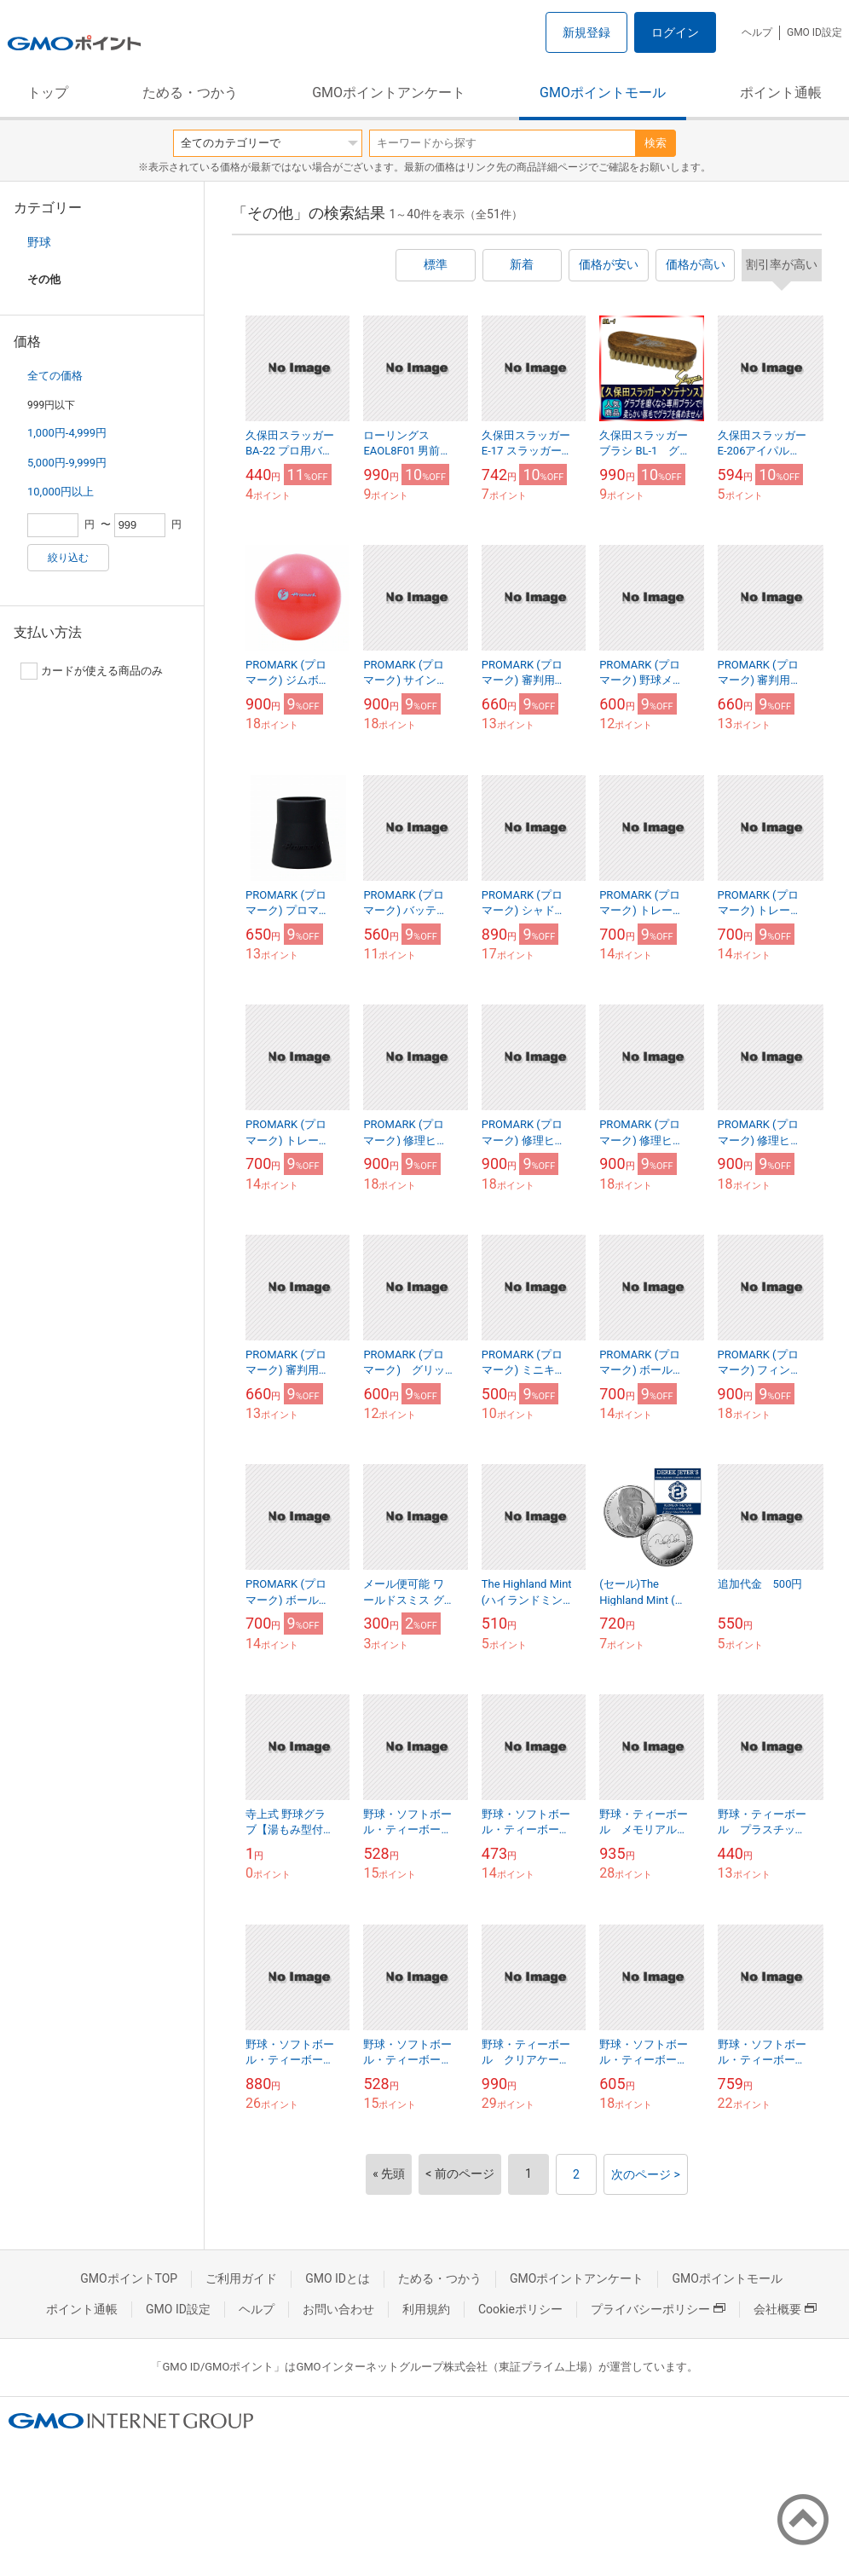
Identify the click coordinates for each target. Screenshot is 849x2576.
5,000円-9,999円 (67, 462)
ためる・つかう (190, 92)
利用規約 (426, 2309)
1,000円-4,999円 (67, 432)
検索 (655, 142)
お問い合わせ (338, 2309)
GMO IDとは (337, 2278)
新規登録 (586, 32)
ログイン (675, 32)
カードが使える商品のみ (91, 671)
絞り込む (68, 558)
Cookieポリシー (520, 2309)
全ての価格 (55, 375)
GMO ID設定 (814, 32)
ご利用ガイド (241, 2278)
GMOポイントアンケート (388, 92)
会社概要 (785, 2309)
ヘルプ (757, 32)
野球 (39, 242)
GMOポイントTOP (128, 2278)
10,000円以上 (60, 491)
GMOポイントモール (603, 92)
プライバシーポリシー (658, 2309)
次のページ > (645, 2174)
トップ (47, 92)
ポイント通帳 (781, 92)
